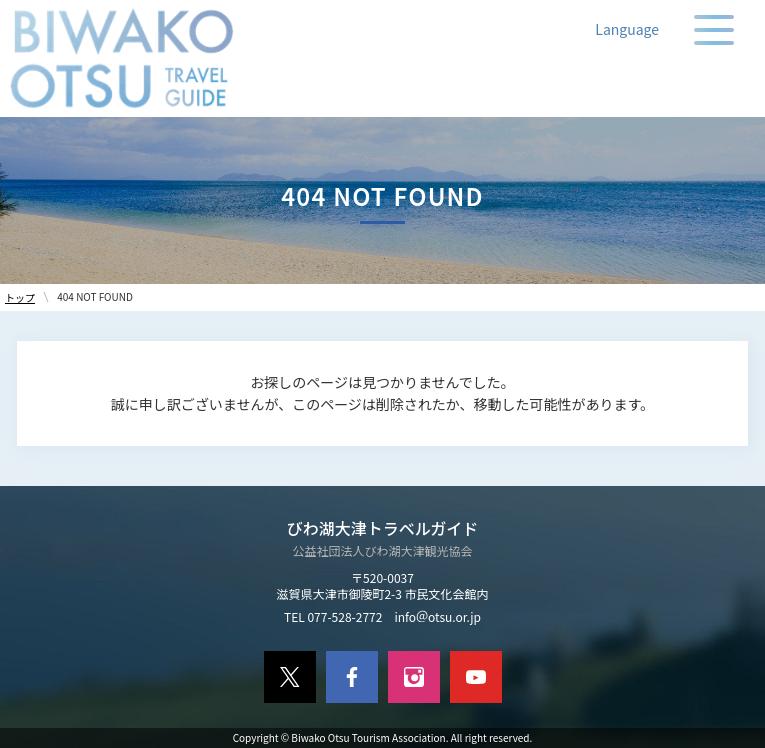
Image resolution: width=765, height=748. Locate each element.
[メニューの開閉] (714, 30)
